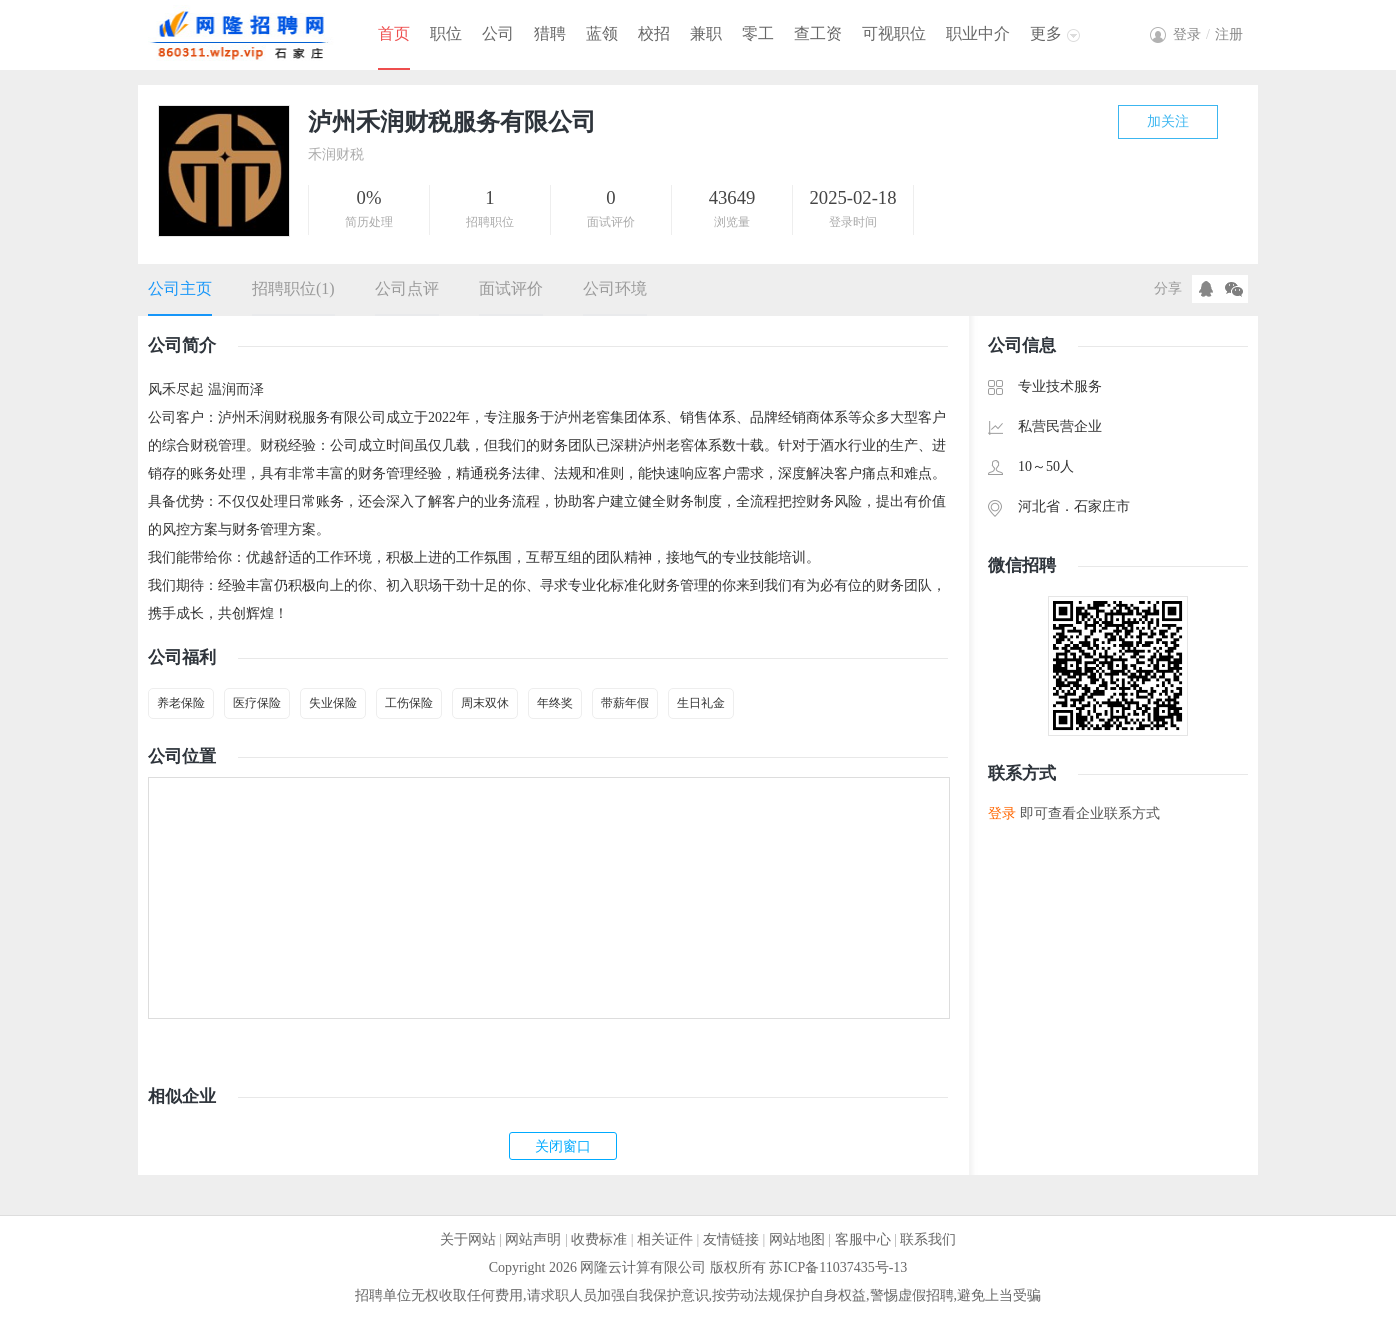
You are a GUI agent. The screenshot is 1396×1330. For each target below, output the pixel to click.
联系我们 (928, 1239)
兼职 (706, 33)
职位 (446, 33)
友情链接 (731, 1239)
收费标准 (599, 1239)
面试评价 (511, 288)
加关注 (1168, 121)
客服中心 (863, 1239)
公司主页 (180, 288)
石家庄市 (1102, 506)
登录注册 (1208, 34)
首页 (394, 33)
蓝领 (602, 33)
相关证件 (665, 1239)
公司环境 (615, 288)
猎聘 (550, 33)
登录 (1002, 813)
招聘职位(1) (293, 288)
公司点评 (407, 288)
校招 (654, 33)
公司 (498, 33)
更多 (1046, 33)
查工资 (818, 33)
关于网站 (468, 1239)
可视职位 (894, 33)
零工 (758, 33)
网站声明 (533, 1239)
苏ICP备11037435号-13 (838, 1267)
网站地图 (797, 1239)
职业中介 (978, 33)
